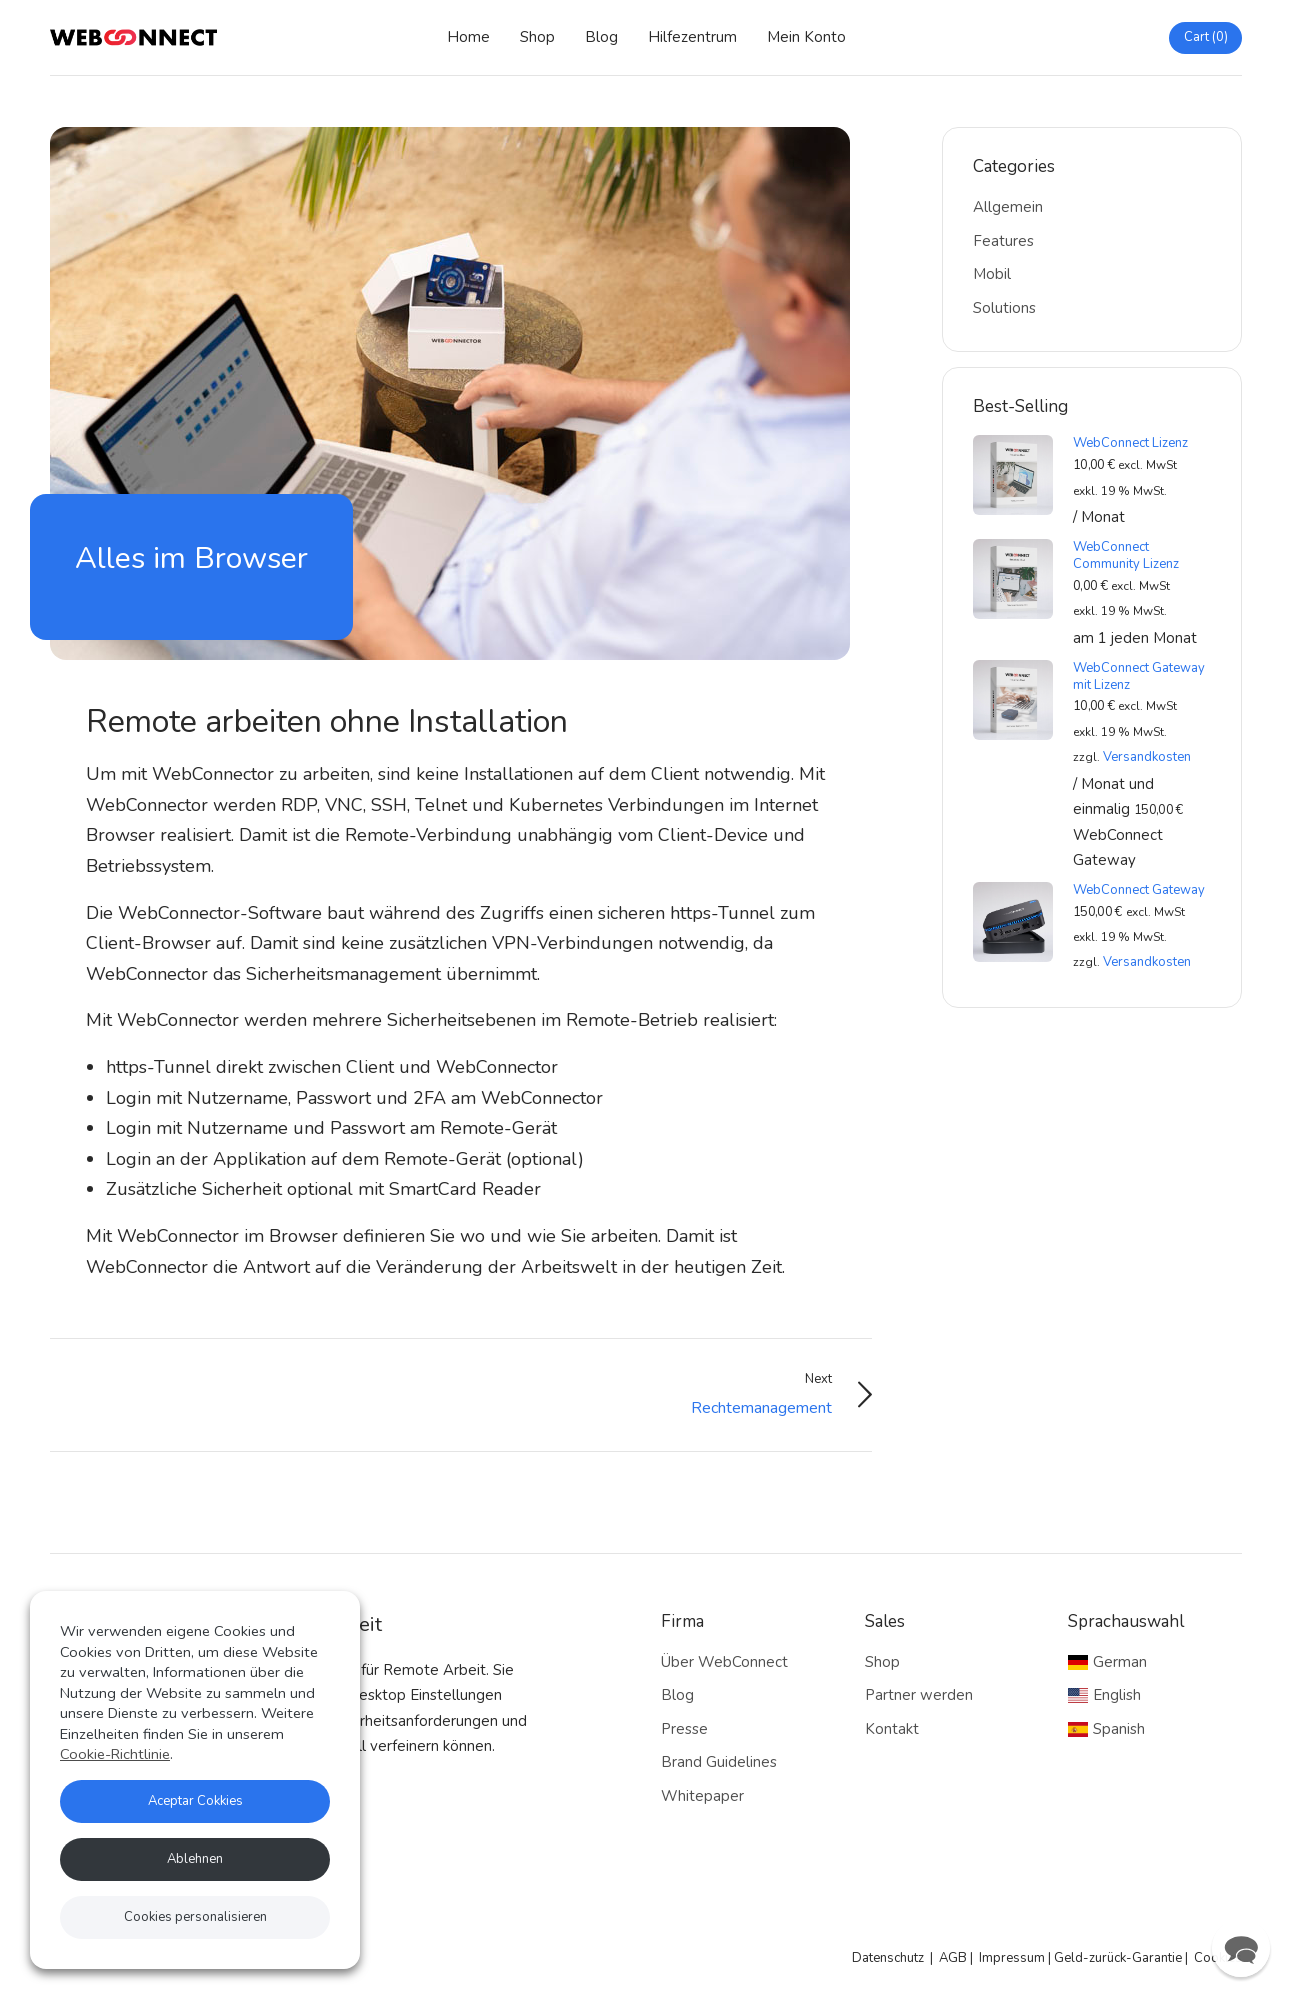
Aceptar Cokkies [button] (195, 1801)
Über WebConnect (724, 1662)
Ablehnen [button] (195, 1859)
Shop (537, 37)
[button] (1241, 1948)
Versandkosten (1147, 757)
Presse (684, 1729)
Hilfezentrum (692, 37)
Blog (601, 37)
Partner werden (919, 1695)
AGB (953, 1958)
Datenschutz (888, 1958)
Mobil (992, 274)
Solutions (1004, 308)
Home (468, 37)
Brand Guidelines (719, 1762)
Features (1003, 241)
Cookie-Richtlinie (115, 1754)
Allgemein (1008, 207)
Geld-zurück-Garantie (1118, 1958)
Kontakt (892, 1729)
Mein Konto (806, 37)
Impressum (1012, 1958)
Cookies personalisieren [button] (195, 1917)
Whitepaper (702, 1796)
